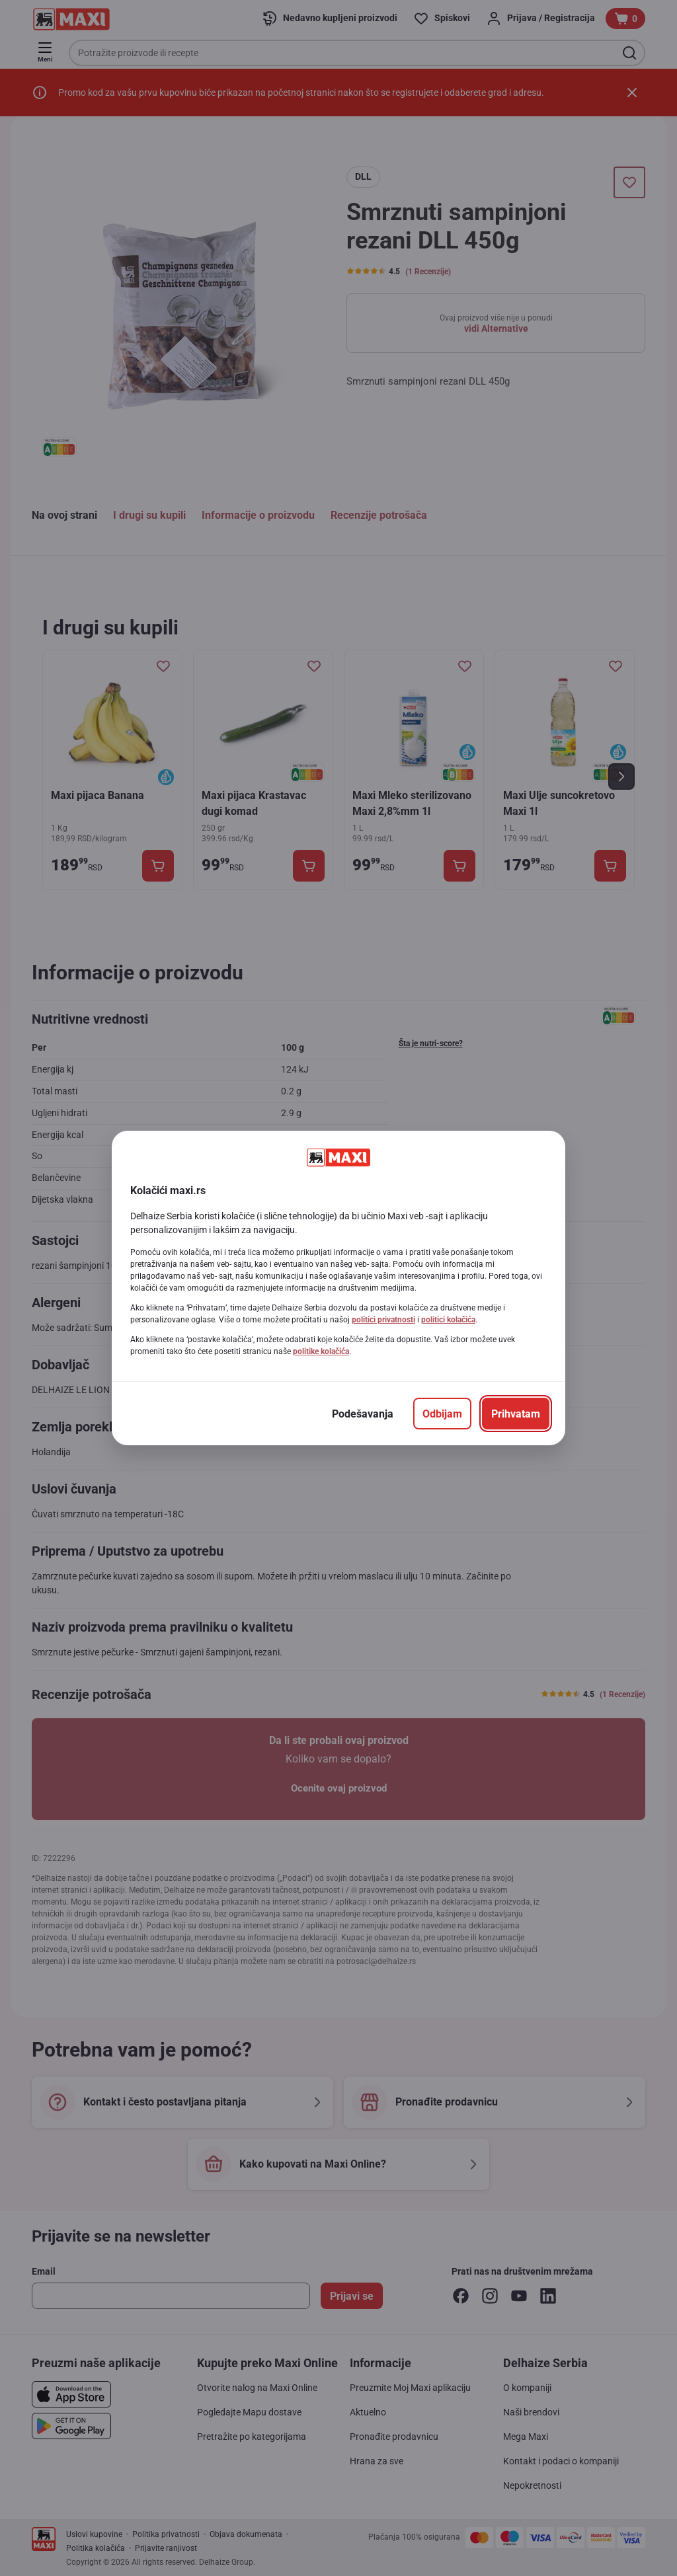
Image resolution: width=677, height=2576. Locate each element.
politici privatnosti (383, 1319)
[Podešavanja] (363, 1413)
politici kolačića (448, 1319)
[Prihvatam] (515, 1413)
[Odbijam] (442, 1413)
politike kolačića (321, 1351)
